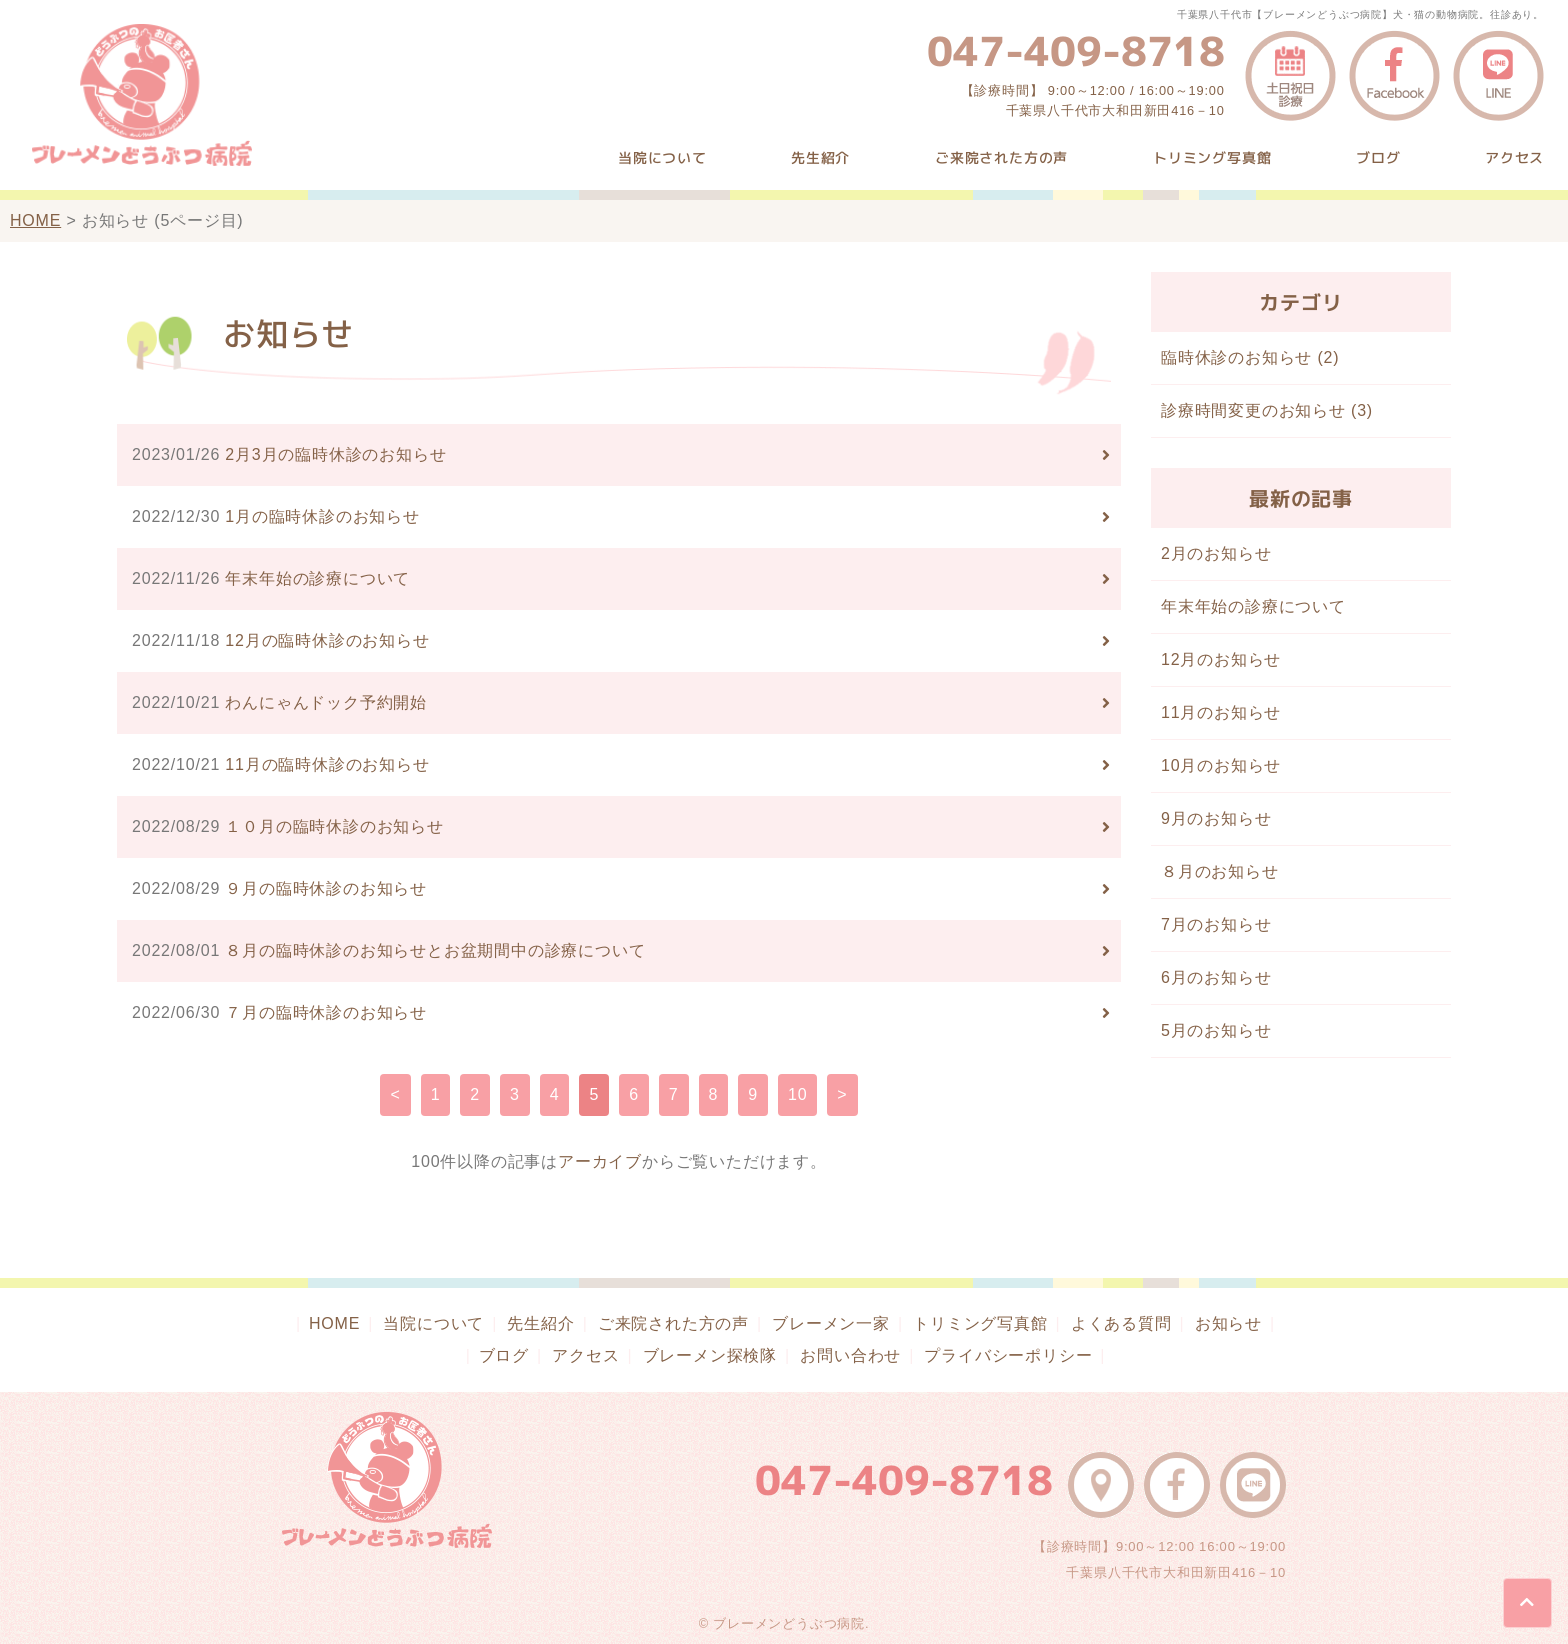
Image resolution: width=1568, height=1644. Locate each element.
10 (797, 1094)
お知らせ (1228, 1323)
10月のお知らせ (1221, 765)
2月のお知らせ (1216, 553)
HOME (35, 220)
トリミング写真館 (1212, 157)
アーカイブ (600, 1161)
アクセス (1514, 157)
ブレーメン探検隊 (710, 1355)
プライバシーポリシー (1008, 1355)
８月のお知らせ (1220, 871)
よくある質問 (1121, 1323)
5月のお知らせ (1216, 1030)
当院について (662, 157)
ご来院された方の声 (1001, 157)
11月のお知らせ (1221, 712)
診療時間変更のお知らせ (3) (1267, 410)
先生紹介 (820, 157)
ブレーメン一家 (831, 1323)
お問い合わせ (850, 1355)
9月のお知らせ (1216, 818)
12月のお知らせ (1221, 659)
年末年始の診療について (1253, 606)
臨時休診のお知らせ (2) (1250, 357)
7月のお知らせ (1216, 924)
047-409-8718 (1076, 51)
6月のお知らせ (1216, 977)
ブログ (1378, 157)
